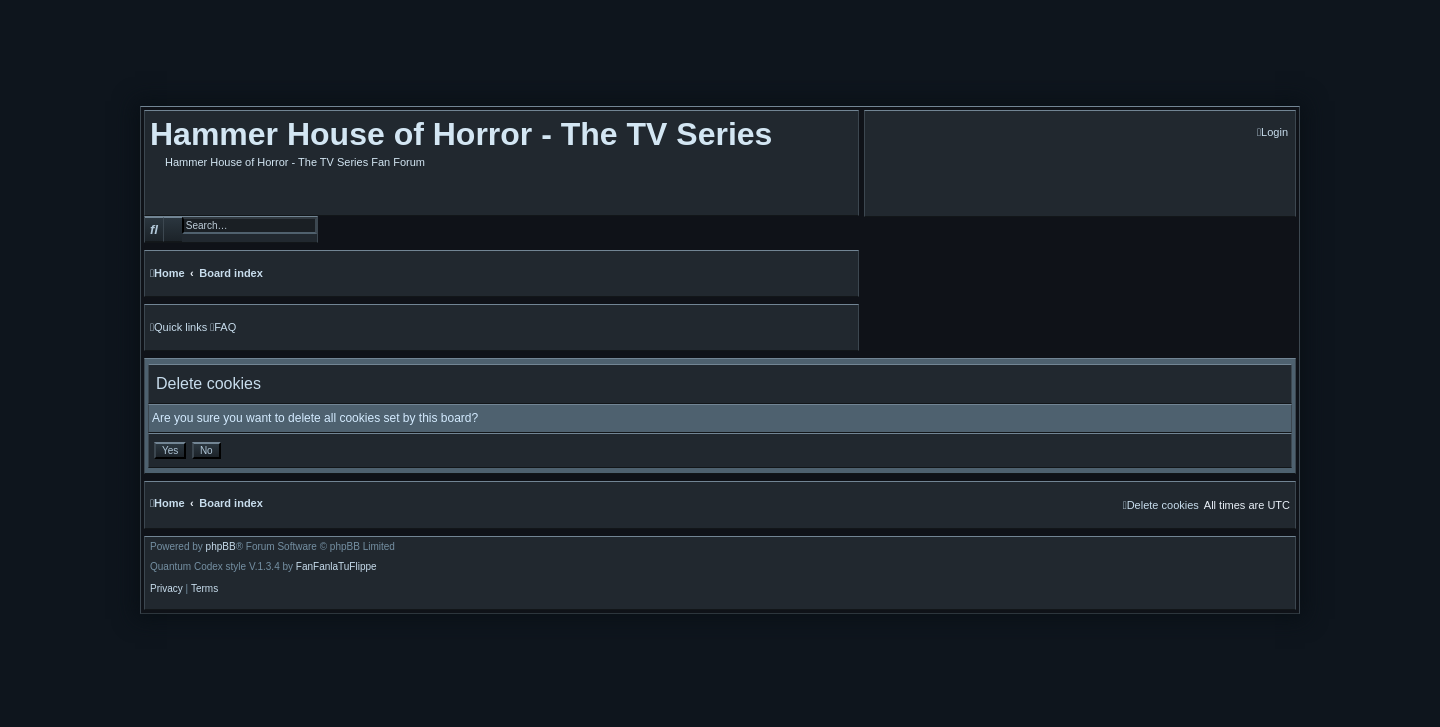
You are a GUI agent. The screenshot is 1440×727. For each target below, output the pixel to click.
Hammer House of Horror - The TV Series (461, 134)
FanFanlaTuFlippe (336, 567)
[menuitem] (1272, 132)
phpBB (221, 547)
